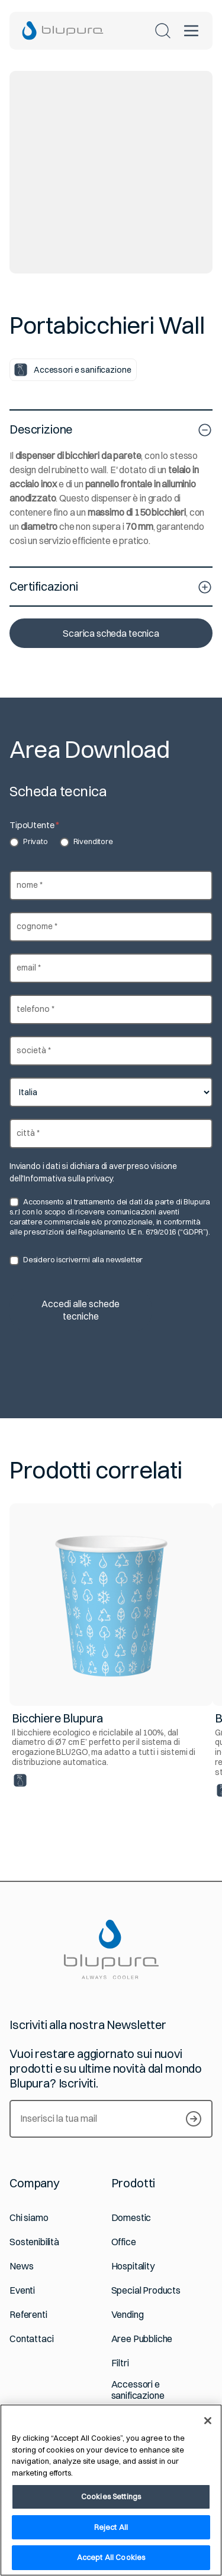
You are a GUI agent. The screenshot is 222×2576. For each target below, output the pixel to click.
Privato (28, 841)
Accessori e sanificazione (138, 2390)
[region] (111, 2490)
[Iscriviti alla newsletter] (193, 2118)
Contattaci (31, 2338)
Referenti (28, 2314)
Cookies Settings (111, 2496)
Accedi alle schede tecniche (80, 1310)
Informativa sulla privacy (68, 1178)
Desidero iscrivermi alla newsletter (76, 1260)
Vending (127, 2314)
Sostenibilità (34, 2242)
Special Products (146, 2290)
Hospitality (133, 2266)
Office (123, 2242)
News (21, 2266)
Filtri (120, 2363)
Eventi (22, 2290)
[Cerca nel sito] (162, 30)
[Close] (208, 2421)
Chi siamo (29, 2217)
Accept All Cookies (111, 2557)
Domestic (131, 2217)
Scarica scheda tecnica (111, 633)
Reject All (111, 2527)
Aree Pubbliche (142, 2338)
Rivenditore (86, 841)
